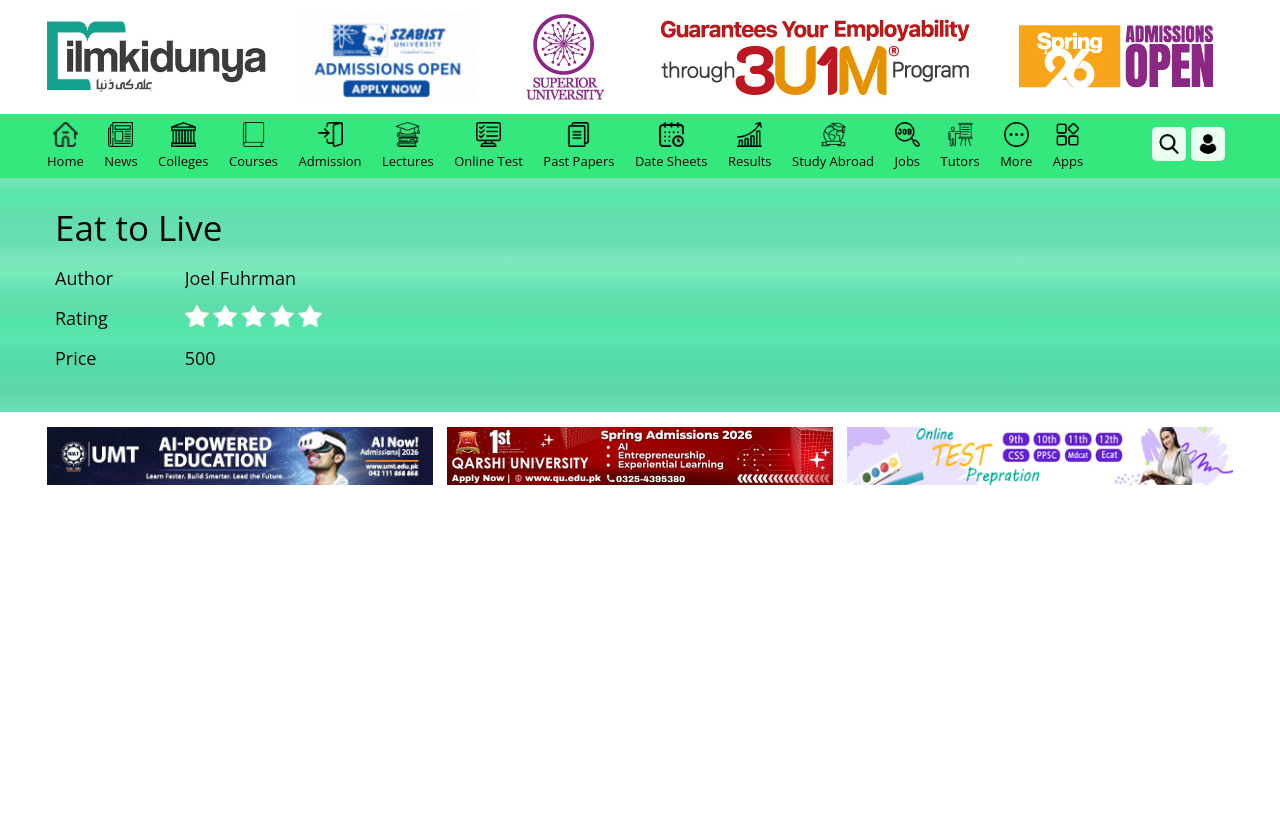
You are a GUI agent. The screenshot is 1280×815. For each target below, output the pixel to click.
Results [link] (750, 146)
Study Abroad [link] (833, 146)
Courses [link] (253, 146)
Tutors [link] (960, 146)
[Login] (1208, 144)
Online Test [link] (488, 146)
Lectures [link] (408, 146)
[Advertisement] (640, 640)
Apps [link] (1068, 146)
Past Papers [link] (578, 146)
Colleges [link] (183, 146)
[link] (386, 58)
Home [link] (65, 146)
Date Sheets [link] (671, 146)
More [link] (1016, 146)
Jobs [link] (907, 146)
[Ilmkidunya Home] (157, 57)
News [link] (120, 146)
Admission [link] (330, 146)
